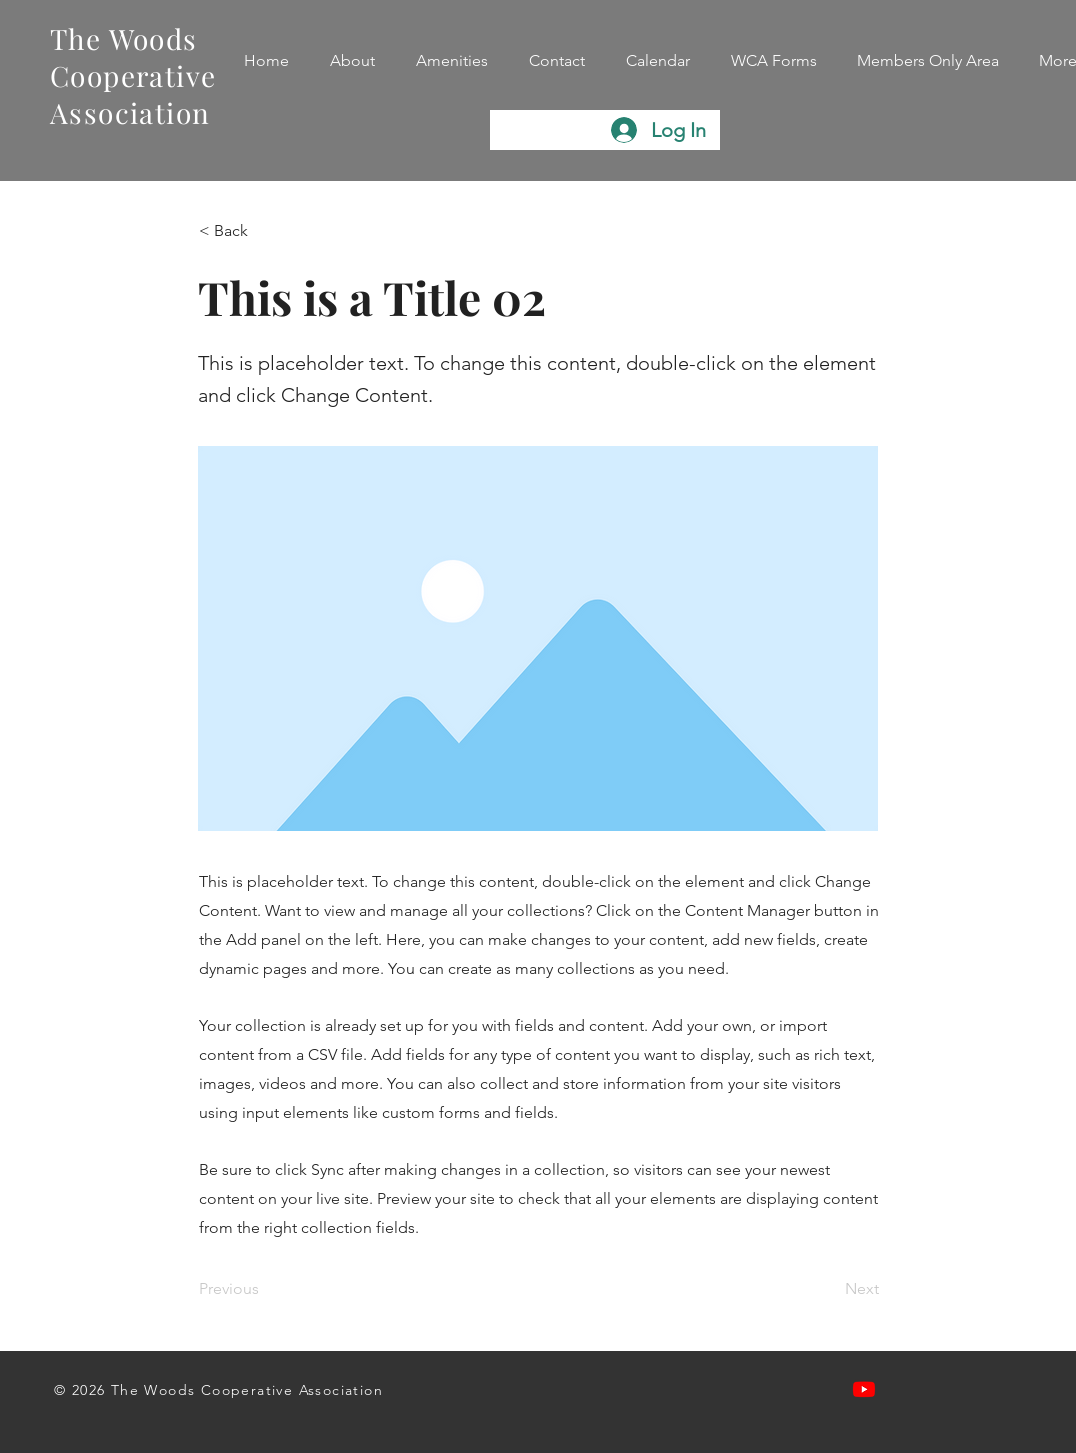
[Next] (829, 1289)
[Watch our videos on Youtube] (864, 1389)
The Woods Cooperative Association (133, 75)
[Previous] (265, 1289)
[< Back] (265, 231)
